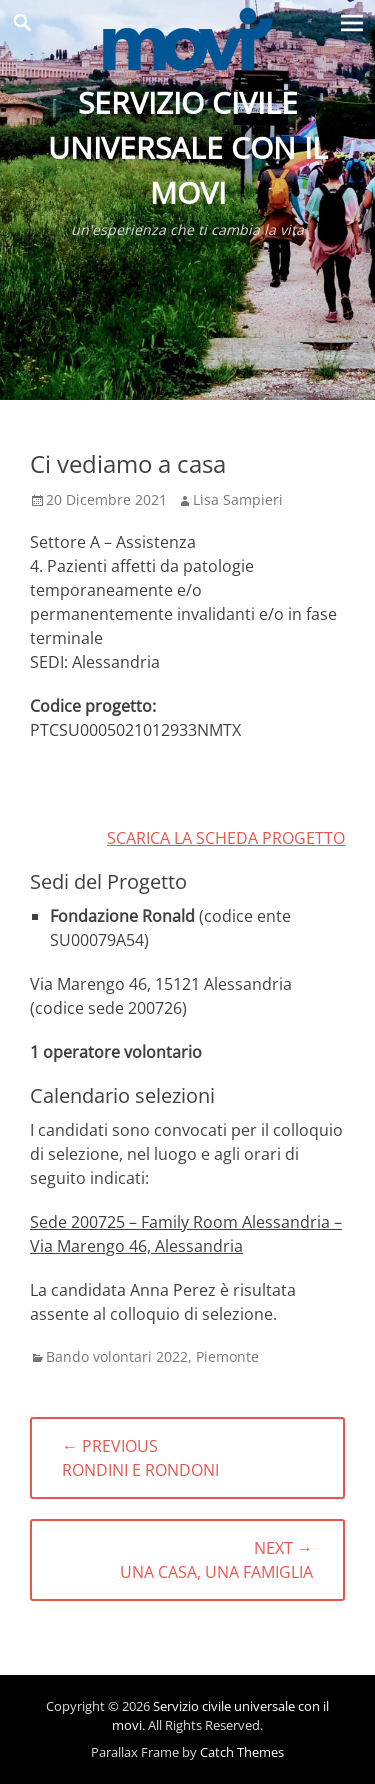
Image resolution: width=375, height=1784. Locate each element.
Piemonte (227, 1356)
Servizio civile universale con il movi (188, 147)
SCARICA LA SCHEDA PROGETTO (226, 838)
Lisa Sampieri (238, 499)
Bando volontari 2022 (117, 1356)
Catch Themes (242, 1752)
